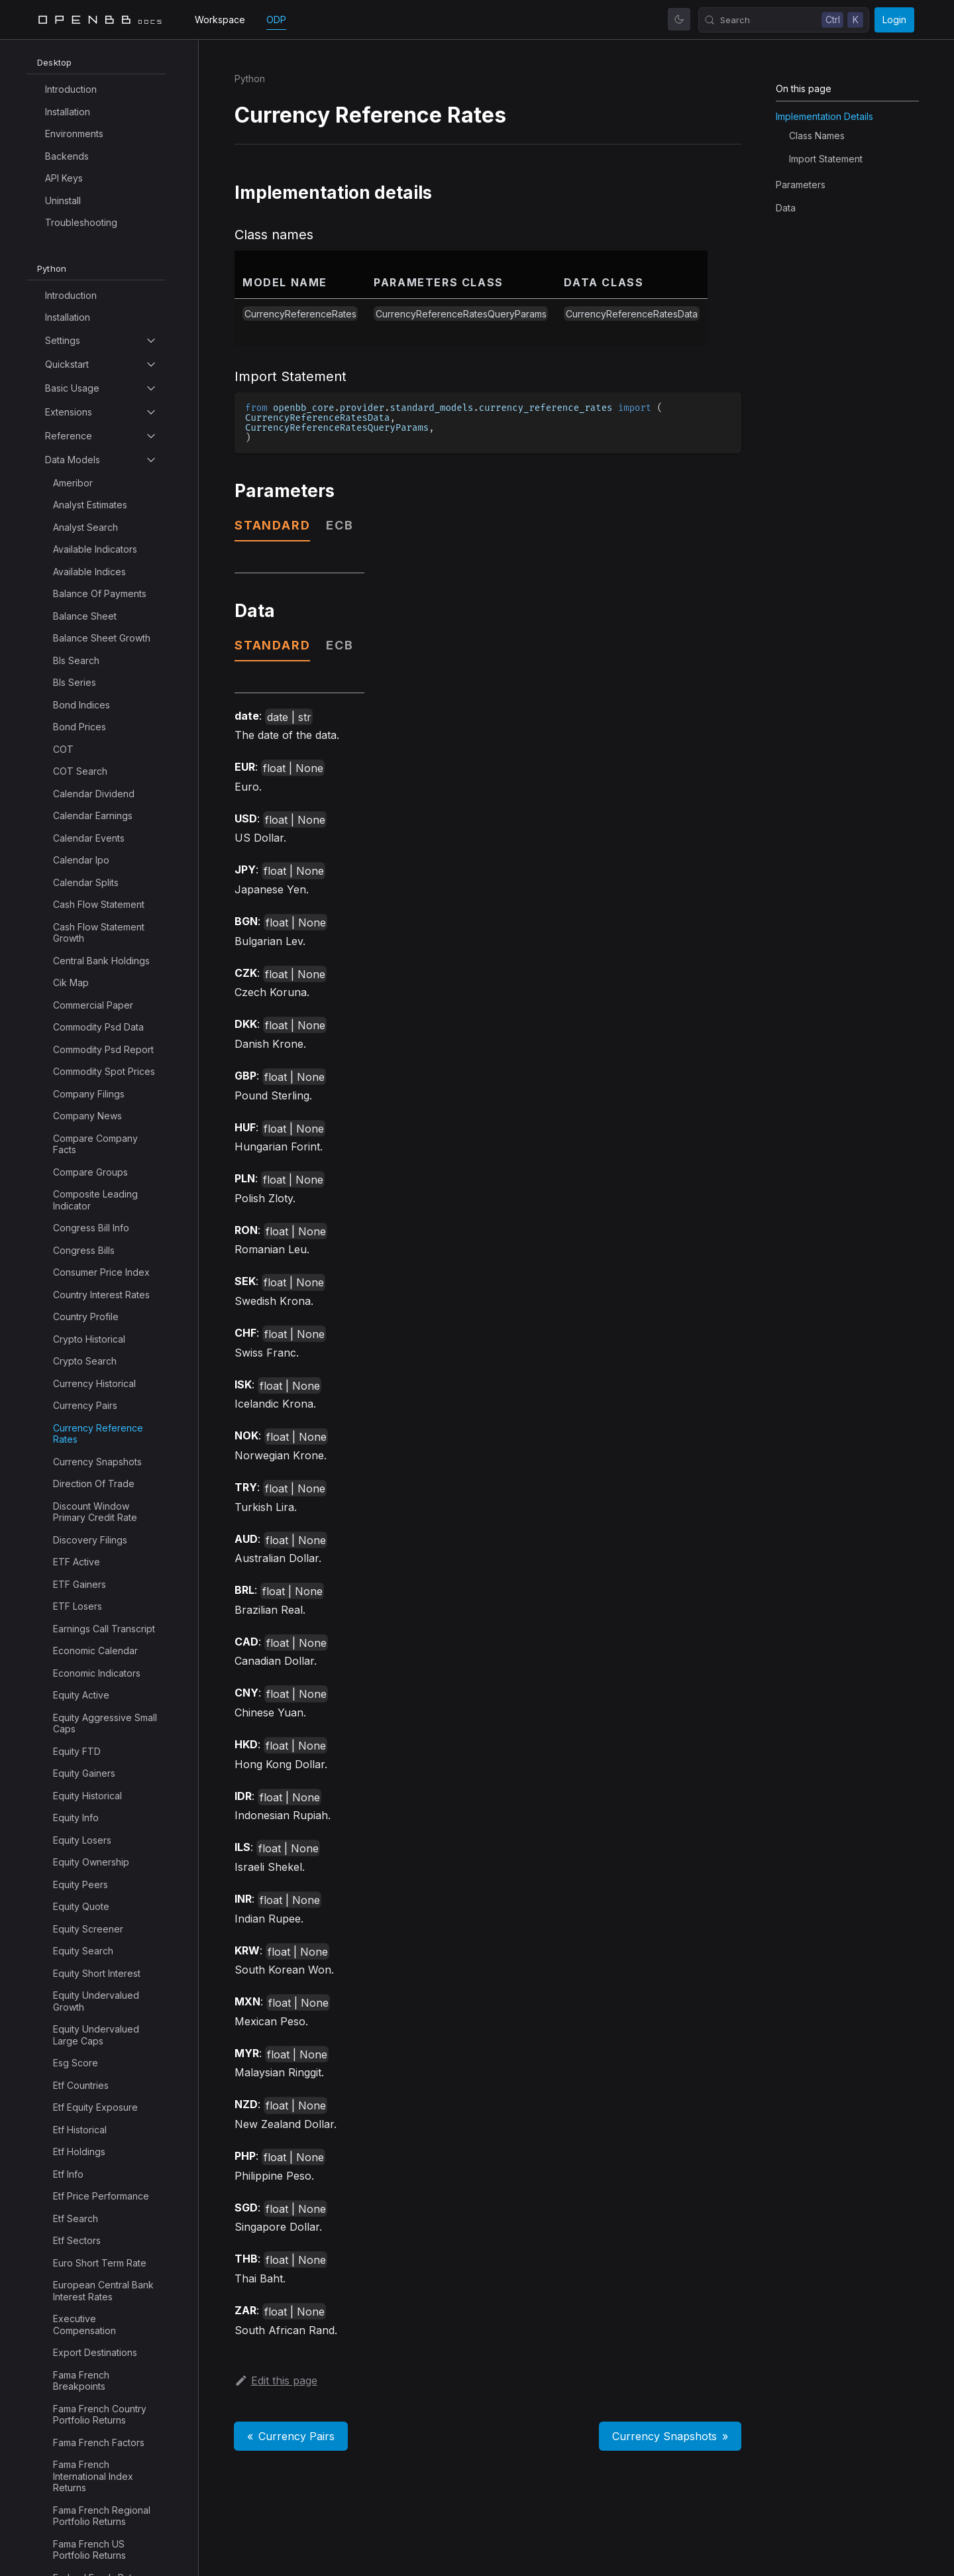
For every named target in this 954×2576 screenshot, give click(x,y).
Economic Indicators (96, 1673)
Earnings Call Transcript (104, 1628)
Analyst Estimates (90, 504)
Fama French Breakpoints (81, 2380)
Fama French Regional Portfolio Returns (101, 2516)
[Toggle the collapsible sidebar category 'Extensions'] (151, 412)
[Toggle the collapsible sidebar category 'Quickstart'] (151, 364)
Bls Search (76, 660)
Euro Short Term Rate (99, 2262)
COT (63, 749)
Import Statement (826, 158)
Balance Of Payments (99, 593)
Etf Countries (81, 2085)
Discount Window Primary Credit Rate (95, 1512)
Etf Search (75, 2218)
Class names (817, 135)
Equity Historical (87, 1795)
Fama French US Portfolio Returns (89, 2549)
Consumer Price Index (101, 1272)
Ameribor (73, 482)
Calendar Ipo (81, 860)
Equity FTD (77, 1751)
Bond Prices (79, 726)
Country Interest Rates (101, 1294)
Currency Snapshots (97, 1461)
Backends (67, 156)
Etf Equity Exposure (95, 2107)
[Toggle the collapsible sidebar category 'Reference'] (151, 436)
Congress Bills (84, 1250)
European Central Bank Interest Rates (103, 2290)
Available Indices (89, 571)
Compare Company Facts (95, 1144)
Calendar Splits (86, 882)
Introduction (71, 89)
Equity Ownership (91, 1862)
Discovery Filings (90, 1539)
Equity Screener (88, 1928)
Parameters (800, 184)
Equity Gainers (84, 1773)
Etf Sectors (77, 2240)
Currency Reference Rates (98, 1433)
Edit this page (276, 2380)
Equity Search (83, 1950)
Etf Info (68, 2174)
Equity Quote (81, 1906)
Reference (68, 435)
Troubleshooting (81, 222)
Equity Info (76, 1817)
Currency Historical (94, 1383)
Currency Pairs (85, 1405)
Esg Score (75, 2062)
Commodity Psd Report (103, 1049)
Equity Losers (82, 1840)
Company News (87, 1115)
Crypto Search (85, 1361)
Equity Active (81, 1695)
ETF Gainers (79, 1584)
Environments (74, 133)
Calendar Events (89, 838)
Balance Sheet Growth (101, 638)
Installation (67, 111)
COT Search (80, 771)
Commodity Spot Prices (104, 1071)
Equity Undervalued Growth (96, 2001)
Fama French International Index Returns (93, 2476)
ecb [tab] (339, 525)
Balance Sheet (85, 616)
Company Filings (89, 1093)
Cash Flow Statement (98, 904)
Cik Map (71, 982)
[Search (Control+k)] (783, 19)
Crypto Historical (89, 1339)
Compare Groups (90, 1172)
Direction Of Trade (93, 1483)
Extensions (68, 412)
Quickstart (67, 364)
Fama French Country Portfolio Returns (99, 2414)
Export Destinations (95, 2352)
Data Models (72, 459)
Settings (62, 340)
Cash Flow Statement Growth (98, 932)
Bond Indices (81, 704)
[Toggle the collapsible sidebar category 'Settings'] (151, 340)
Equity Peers (80, 1884)
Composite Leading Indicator (95, 1199)
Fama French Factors (98, 2442)
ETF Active (76, 1561)
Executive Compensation (84, 2324)
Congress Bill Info (91, 1227)
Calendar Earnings (92, 815)
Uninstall (63, 200)
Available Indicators (95, 549)
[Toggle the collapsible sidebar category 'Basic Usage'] (151, 388)
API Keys (64, 178)
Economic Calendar (95, 1650)
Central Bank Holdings (101, 960)
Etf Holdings (79, 2151)
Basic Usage (72, 388)
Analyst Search (85, 527)
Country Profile (86, 1316)
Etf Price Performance (101, 2196)
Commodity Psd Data (98, 1027)
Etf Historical (80, 2129)
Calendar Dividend (93, 793)
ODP (276, 19)
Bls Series (74, 682)
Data (786, 207)
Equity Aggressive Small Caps (105, 1723)
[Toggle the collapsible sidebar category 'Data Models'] (151, 460)
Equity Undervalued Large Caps (96, 2034)
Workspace (220, 19)
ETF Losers (77, 1606)
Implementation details (824, 116)
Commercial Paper (93, 1005)
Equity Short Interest (96, 1973)
